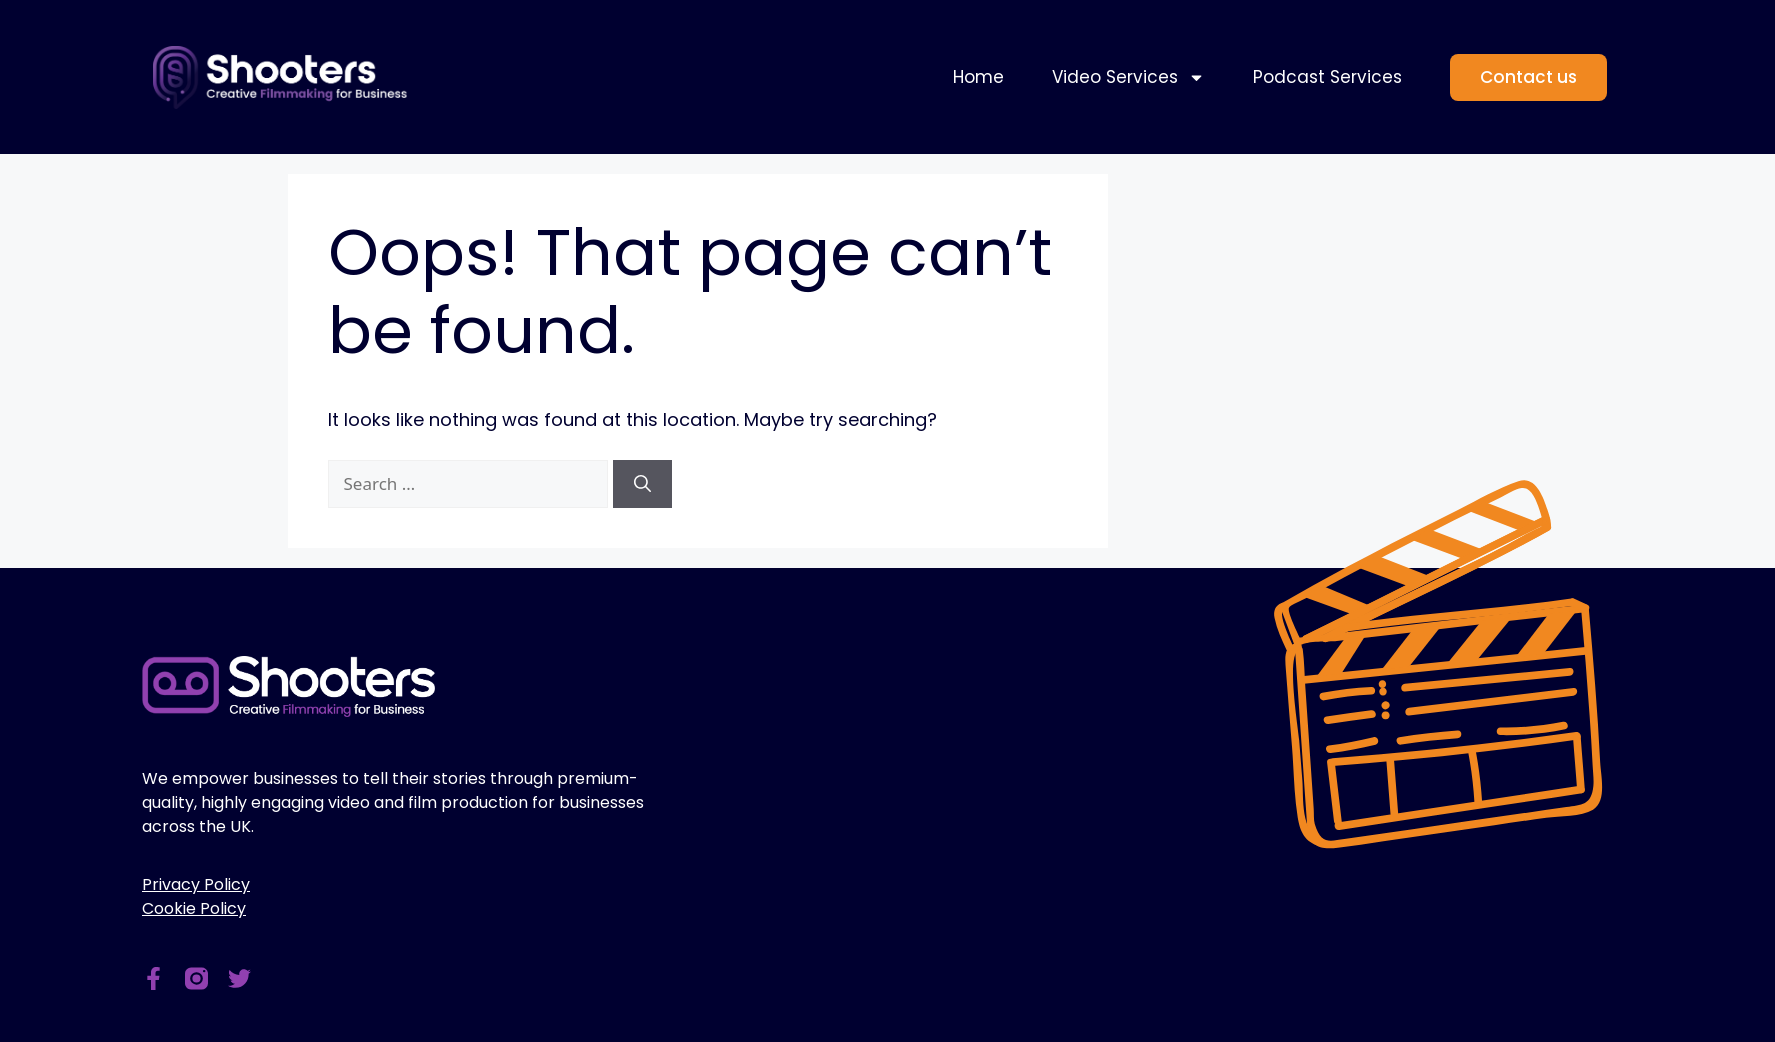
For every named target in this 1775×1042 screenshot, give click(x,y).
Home (978, 77)
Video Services (1128, 77)
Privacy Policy (196, 884)
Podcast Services (1327, 77)
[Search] (642, 484)
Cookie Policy (194, 908)
